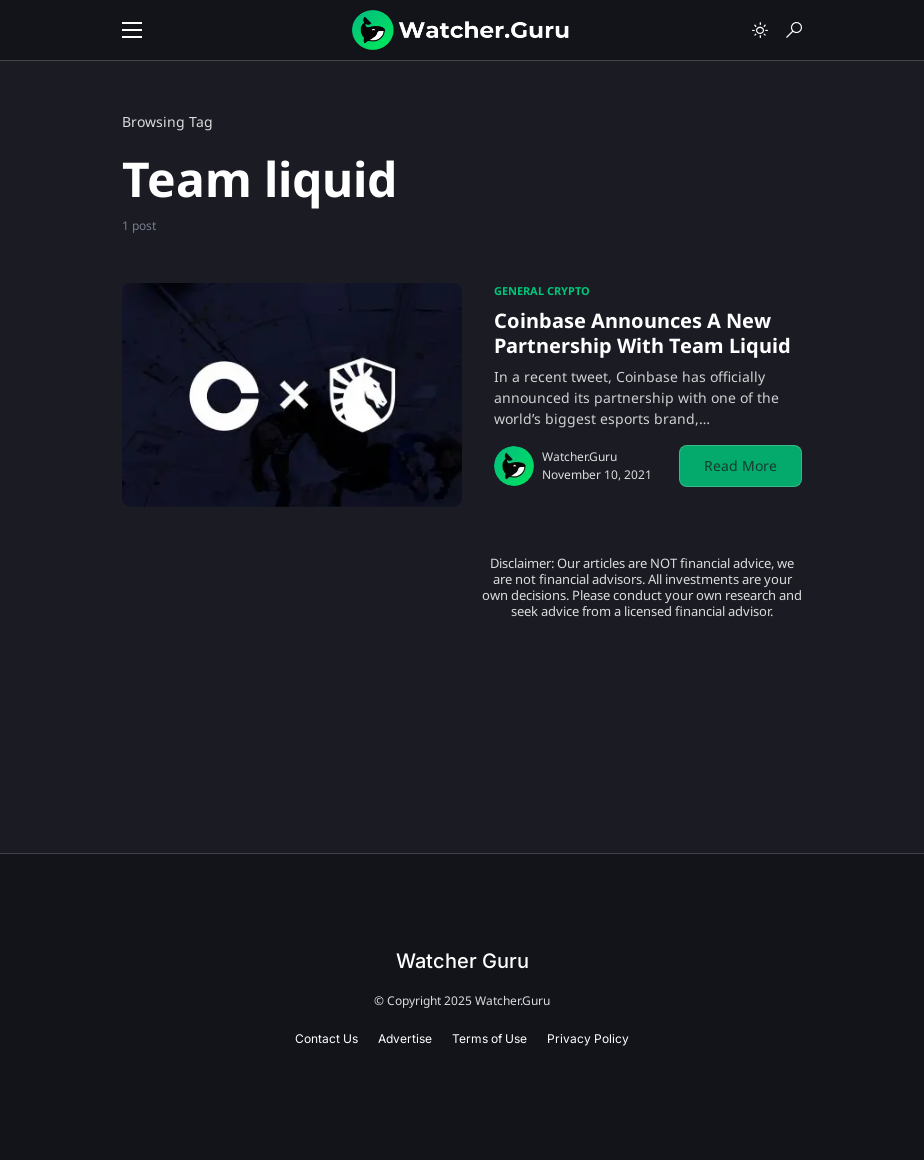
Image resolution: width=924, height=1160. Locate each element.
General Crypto (542, 290)
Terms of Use (489, 1038)
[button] (132, 30)
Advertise (405, 1038)
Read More (740, 465)
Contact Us (326, 1038)
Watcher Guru (462, 961)
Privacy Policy (588, 1038)
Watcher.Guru (579, 456)
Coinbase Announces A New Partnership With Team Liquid (642, 333)
